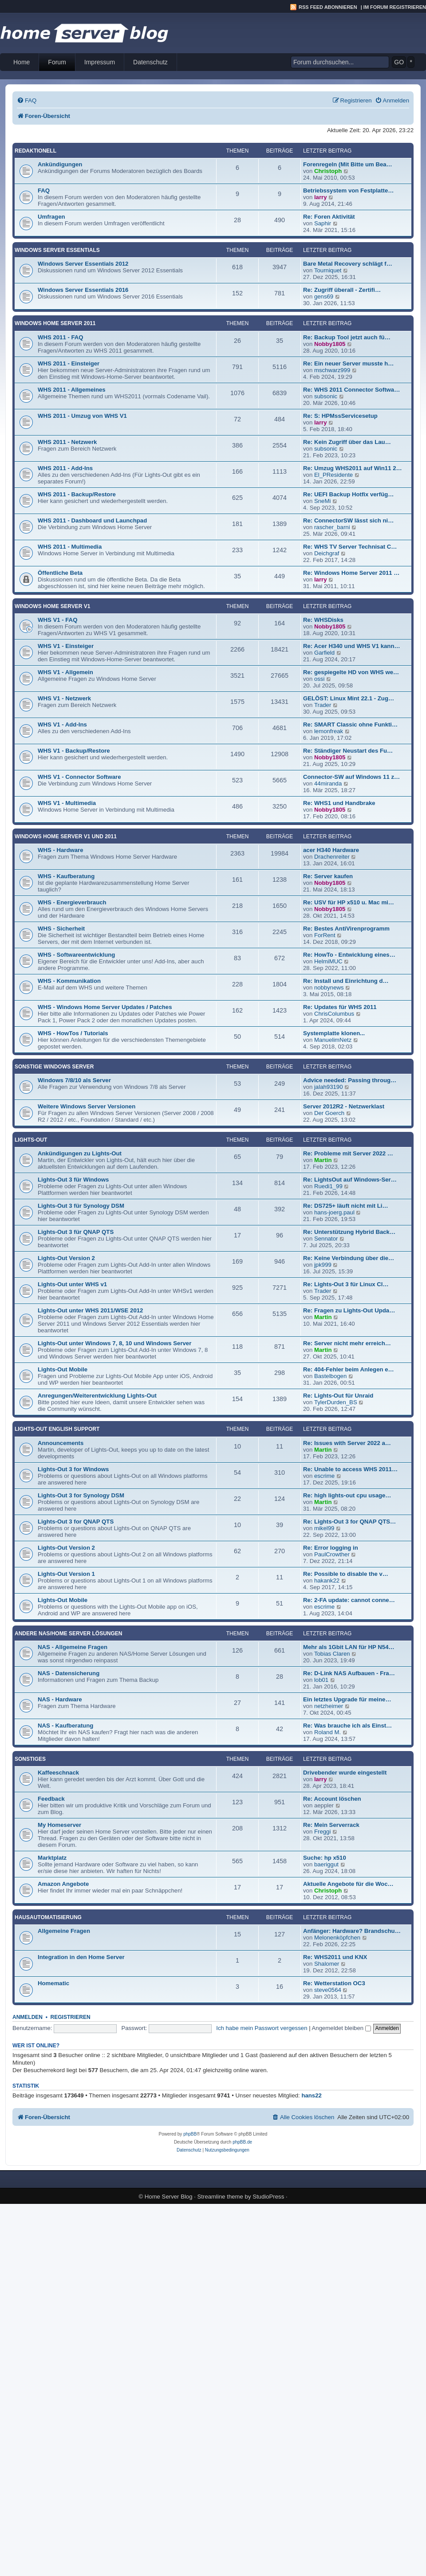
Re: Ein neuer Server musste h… (348, 363)
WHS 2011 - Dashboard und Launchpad (92, 520)
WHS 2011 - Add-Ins (65, 468)
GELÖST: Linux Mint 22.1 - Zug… (348, 698)
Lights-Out (31, 1140)
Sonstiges (30, 1759)
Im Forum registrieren (394, 7)
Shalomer (326, 1963)
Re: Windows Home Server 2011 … (351, 572)
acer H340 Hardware (331, 850)
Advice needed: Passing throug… (349, 1080)
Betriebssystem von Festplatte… (348, 190)
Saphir (322, 223)
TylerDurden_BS (335, 1402)
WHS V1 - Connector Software (79, 777)
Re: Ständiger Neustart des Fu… (348, 750)
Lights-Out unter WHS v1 (72, 1284)
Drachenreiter (332, 856)
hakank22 (326, 1580)
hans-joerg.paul (334, 1212)
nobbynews (329, 987)
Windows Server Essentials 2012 (83, 263)
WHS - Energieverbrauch (72, 902)
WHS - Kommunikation (69, 981)
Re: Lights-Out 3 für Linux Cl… (346, 1284)
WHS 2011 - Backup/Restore (77, 494)
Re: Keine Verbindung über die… (348, 1258)
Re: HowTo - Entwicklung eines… (349, 954)
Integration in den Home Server (81, 1957)
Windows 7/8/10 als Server (74, 1080)
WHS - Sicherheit (61, 928)
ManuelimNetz (332, 1040)
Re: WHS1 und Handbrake (339, 803)
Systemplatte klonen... (334, 1033)
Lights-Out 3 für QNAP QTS (76, 1232)
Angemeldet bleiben (341, 2028)
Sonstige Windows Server (54, 1067)
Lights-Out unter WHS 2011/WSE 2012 (90, 1310)
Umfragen (51, 216)
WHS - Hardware (60, 850)
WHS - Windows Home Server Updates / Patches (105, 1007)
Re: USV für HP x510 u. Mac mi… (348, 902)
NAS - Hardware (60, 1699)
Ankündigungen (60, 164)
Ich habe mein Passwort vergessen (261, 2028)
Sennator (326, 1238)
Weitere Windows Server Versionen (86, 1106)
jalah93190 (328, 1087)
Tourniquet (328, 270)
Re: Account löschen (332, 1798)
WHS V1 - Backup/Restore (74, 750)
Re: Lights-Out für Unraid (338, 1395)
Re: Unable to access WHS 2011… (350, 1469)
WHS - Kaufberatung (66, 876)
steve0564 (327, 1990)
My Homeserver (59, 1825)
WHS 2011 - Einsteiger (68, 363)
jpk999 (322, 1264)
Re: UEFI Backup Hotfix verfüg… (348, 494)
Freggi (322, 1831)
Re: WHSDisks (323, 620)
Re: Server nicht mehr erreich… (347, 1343)
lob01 (321, 1680)
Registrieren (71, 2017)
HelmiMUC (328, 961)
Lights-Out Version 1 (66, 1574)
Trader (322, 705)
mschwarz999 (332, 370)
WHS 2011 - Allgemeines (72, 389)
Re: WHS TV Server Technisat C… (350, 546)
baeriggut (326, 1864)
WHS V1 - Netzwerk (64, 698)
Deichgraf (326, 553)
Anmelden (27, 2017)
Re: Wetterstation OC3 (334, 1983)
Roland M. (327, 1732)
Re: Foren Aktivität (329, 216)
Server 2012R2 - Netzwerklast (343, 1106)
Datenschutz (150, 62)
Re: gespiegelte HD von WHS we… (351, 672)
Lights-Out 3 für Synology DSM (81, 1205)
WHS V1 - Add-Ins (62, 724)
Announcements (60, 1443)
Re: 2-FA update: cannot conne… (349, 1600)
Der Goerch (329, 1113)
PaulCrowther (332, 1554)
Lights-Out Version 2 (66, 1258)
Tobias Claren (332, 1653)
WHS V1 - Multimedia (67, 803)
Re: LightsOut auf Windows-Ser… (350, 1179)
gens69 (323, 296)
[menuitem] (26, 100)
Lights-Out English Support (57, 1429)
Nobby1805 (329, 344)
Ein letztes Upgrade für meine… (347, 1699)
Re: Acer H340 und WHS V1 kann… (351, 646)
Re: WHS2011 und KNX (335, 1957)
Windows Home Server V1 (52, 606)
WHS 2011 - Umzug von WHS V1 (82, 415)
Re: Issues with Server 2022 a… (347, 1443)
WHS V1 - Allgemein (65, 672)
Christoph (328, 171)
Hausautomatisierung (48, 1917)
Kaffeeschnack (58, 1772)
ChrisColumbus (334, 1013)
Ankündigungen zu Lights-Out (80, 1153)
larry (320, 197)
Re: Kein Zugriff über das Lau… (347, 442)
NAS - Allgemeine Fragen (72, 1647)
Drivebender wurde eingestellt (345, 1772)
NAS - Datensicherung (68, 1673)
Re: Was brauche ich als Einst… (347, 1725)
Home (21, 62)
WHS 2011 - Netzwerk (67, 442)
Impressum (99, 62)
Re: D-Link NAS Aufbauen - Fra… (349, 1673)
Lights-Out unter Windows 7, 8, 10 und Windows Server (114, 1343)
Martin (323, 1160)
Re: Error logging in (330, 1547)
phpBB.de (242, 2142)
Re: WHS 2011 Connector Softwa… (351, 389)
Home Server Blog (169, 2196)
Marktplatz (52, 1857)
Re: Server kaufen (328, 876)
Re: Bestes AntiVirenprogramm (346, 928)
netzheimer (328, 1706)
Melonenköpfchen (337, 1937)
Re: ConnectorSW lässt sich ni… (348, 520)
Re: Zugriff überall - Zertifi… (342, 290)
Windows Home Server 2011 (55, 323)
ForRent (324, 935)
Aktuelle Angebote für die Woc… (348, 1884)
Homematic (53, 1983)
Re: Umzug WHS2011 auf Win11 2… (352, 468)
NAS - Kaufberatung (65, 1725)
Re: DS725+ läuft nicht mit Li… (345, 1205)
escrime (324, 1476)
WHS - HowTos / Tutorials (73, 1033)
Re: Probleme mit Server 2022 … (348, 1153)
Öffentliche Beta (60, 572)
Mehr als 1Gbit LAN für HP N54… (348, 1647)
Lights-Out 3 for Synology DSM (81, 1495)
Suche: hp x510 (324, 1857)
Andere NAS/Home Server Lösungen (68, 1633)
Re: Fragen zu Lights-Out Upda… (349, 1310)
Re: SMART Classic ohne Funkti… (350, 724)
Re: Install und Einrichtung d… (346, 981)
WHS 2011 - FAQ (60, 337)
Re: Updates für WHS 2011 (340, 1007)
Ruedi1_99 (328, 1186)
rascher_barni (332, 527)
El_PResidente (333, 474)
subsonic (325, 396)
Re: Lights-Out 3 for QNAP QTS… (349, 1521)
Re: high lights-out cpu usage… (347, 1495)
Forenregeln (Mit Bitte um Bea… (347, 164)
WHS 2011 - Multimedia (70, 546)
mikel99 (324, 1528)
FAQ (44, 190)
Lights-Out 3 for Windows (73, 1469)
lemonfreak (328, 731)
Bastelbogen (330, 1376)
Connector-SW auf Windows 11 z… (351, 777)
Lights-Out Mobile (62, 1369)
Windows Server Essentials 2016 (83, 290)
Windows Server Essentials (57, 250)
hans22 (311, 2095)
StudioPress (268, 2196)
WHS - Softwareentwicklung (76, 954)
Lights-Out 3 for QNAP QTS (76, 1521)
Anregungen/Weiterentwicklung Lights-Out (97, 1395)
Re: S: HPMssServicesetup (340, 415)
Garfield (324, 652)
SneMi (322, 501)
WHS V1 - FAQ (57, 620)
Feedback (51, 1798)
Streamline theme (220, 2196)
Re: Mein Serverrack (331, 1825)
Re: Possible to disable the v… (345, 1574)
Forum (57, 62)
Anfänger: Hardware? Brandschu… (352, 1931)
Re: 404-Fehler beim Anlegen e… (348, 1369)
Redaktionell (35, 151)
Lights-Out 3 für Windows (73, 1179)
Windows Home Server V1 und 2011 (66, 836)
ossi (319, 678)
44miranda (328, 783)
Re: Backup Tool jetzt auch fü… (346, 337)
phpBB (190, 2134)
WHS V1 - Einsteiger (66, 646)
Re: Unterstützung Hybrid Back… (349, 1232)
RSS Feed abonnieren (328, 7)
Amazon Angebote (63, 1884)
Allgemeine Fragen (64, 1931)
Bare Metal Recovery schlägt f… (347, 263)
